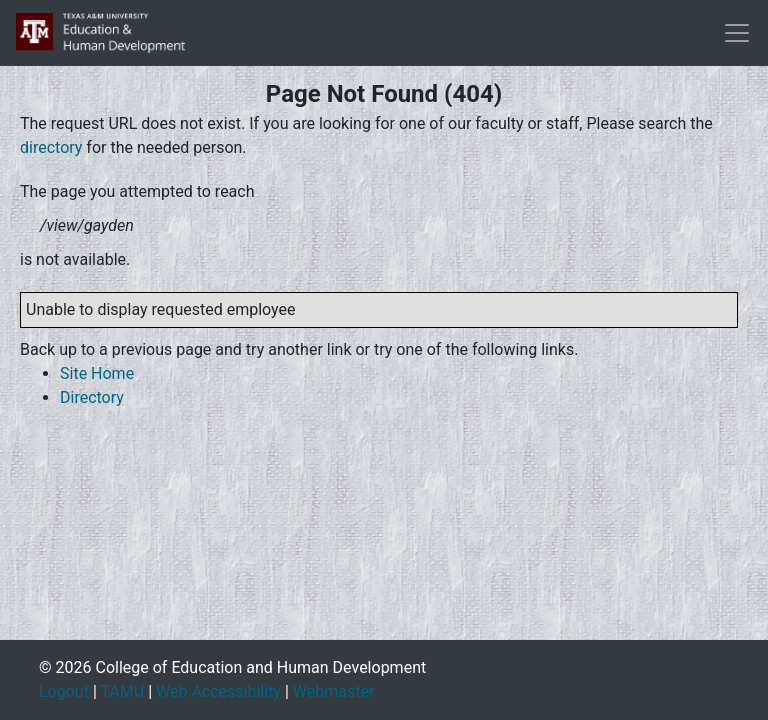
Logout (64, 691)
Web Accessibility (218, 691)
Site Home (97, 373)
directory (51, 147)
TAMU (122, 691)
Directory (92, 397)
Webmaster (334, 691)
